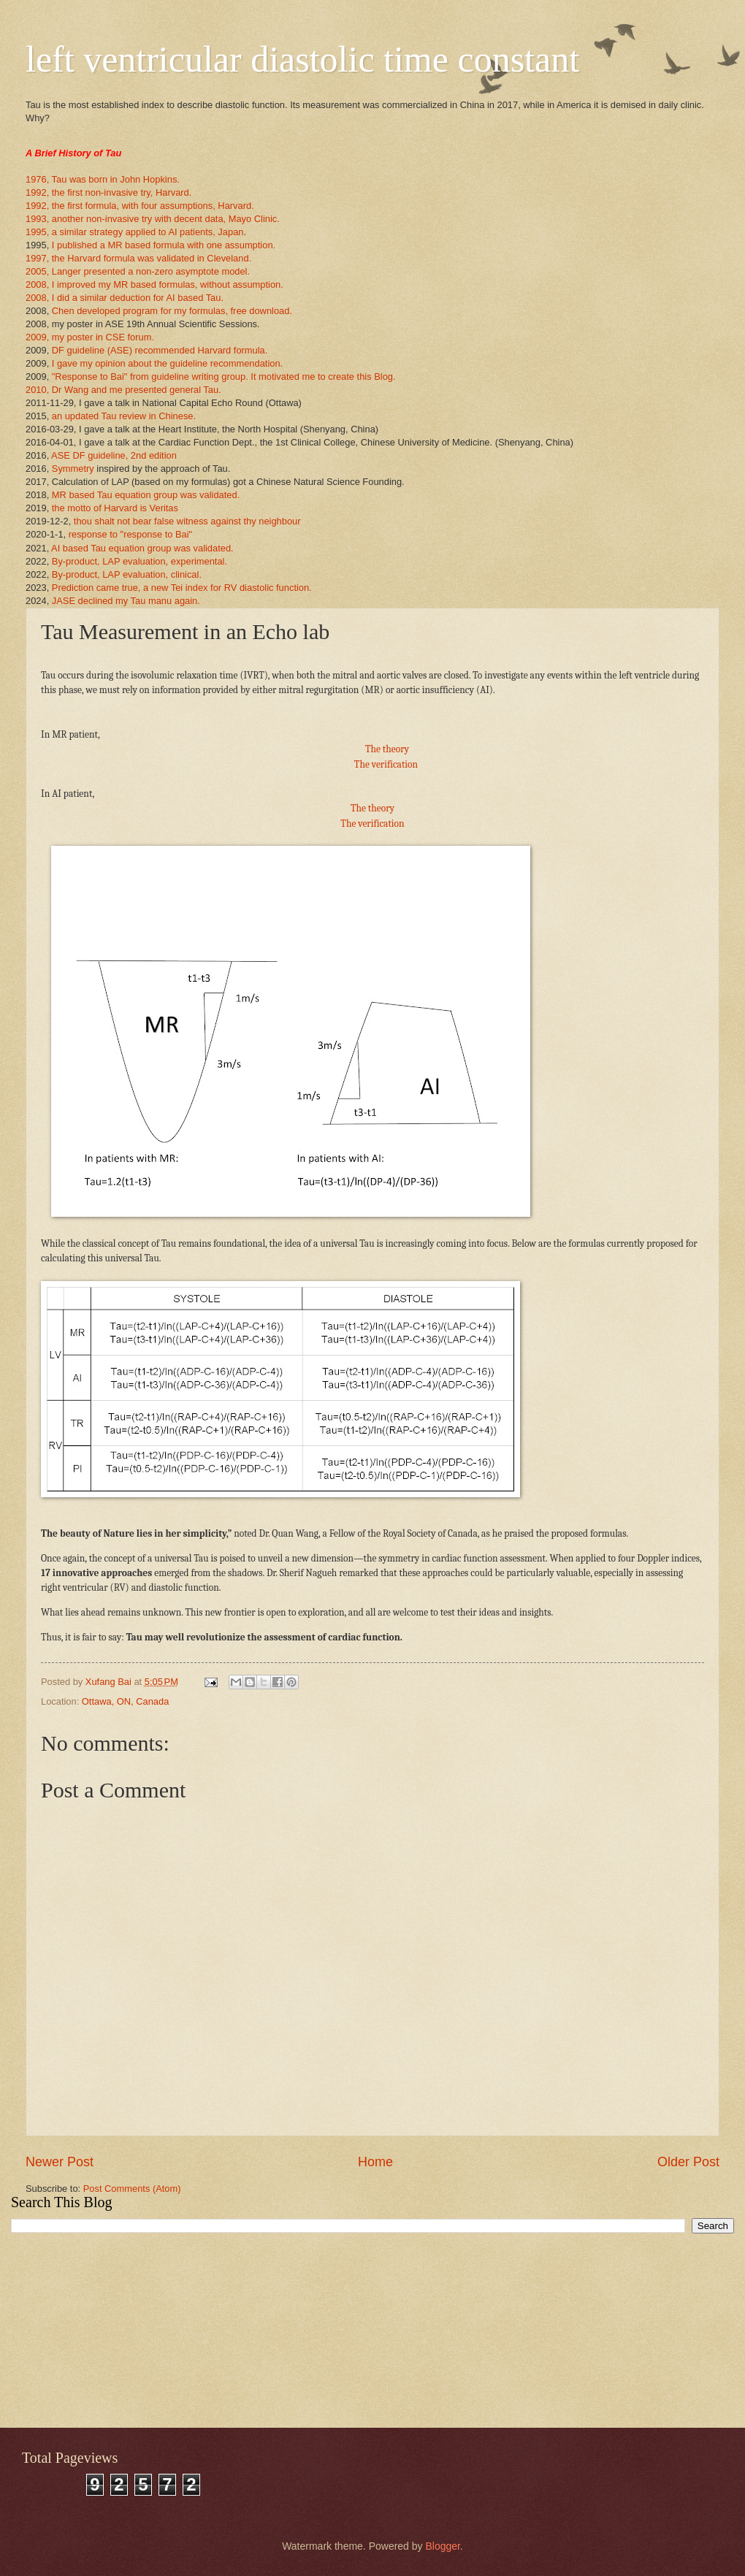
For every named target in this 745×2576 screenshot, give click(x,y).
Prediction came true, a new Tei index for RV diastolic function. (182, 587)
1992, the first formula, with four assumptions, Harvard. (140, 205)
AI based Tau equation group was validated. (142, 548)
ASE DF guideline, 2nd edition (114, 455)
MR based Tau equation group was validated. (146, 494)
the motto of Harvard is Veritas (115, 507)
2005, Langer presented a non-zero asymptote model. (138, 271)
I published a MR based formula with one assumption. (162, 245)
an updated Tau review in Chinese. (124, 415)
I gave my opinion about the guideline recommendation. (167, 363)
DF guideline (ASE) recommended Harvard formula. (160, 350)
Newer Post (59, 2162)
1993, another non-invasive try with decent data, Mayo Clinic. (153, 218)
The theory (387, 749)
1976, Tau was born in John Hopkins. (103, 179)
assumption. (257, 284)
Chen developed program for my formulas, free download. (172, 310)
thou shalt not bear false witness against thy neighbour (187, 521)
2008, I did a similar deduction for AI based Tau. (125, 297)
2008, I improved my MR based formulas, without (128, 284)
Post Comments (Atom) (132, 2188)
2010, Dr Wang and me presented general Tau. (123, 389)
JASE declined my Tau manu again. (126, 600)
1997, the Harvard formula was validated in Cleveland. (138, 258)
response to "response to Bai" (130, 534)
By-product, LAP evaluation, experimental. (139, 561)
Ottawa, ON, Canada (125, 1701)
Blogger (442, 2546)
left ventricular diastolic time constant (302, 59)
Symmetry (73, 468)
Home (375, 2162)
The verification (386, 764)
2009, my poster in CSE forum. (90, 337)
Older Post (688, 2162)
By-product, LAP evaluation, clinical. (127, 574)
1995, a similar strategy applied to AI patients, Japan (134, 231)
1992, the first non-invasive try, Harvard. (108, 192)
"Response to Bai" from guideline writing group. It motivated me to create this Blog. (224, 376)
